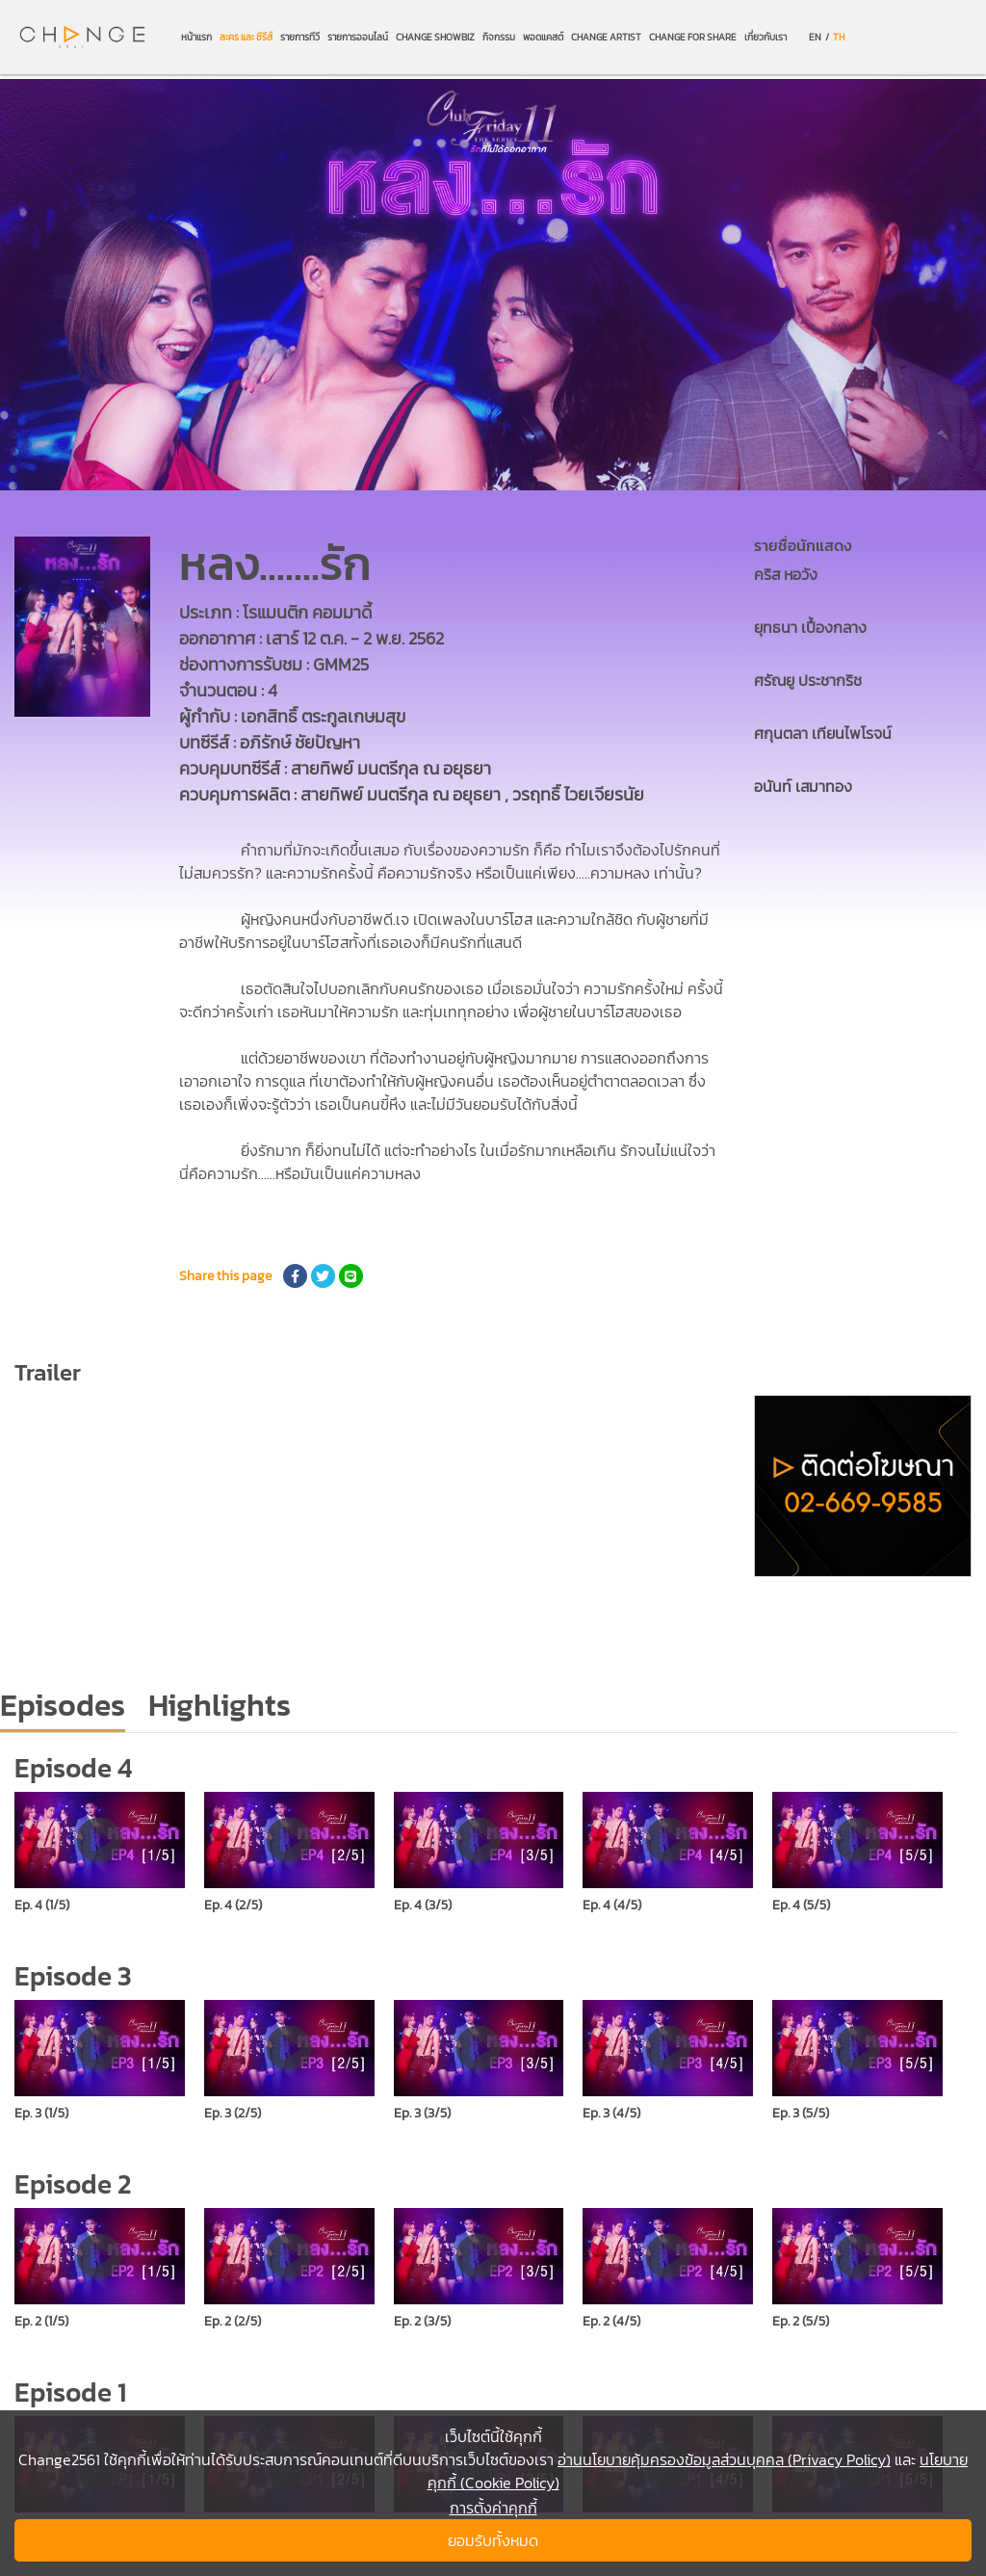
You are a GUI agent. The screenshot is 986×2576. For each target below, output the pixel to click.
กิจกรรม (498, 37)
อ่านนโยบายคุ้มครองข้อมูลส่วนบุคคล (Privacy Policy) (724, 2459)
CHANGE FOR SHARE (693, 37)
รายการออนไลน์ (357, 37)
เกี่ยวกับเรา (765, 37)
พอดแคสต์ (543, 37)
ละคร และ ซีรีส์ (246, 37)
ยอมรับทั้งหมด (493, 2540)
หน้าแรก (196, 37)
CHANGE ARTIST (606, 37)
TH (838, 37)
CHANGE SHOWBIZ (435, 37)
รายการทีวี (300, 37)
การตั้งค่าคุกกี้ (493, 2507)
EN (815, 37)
